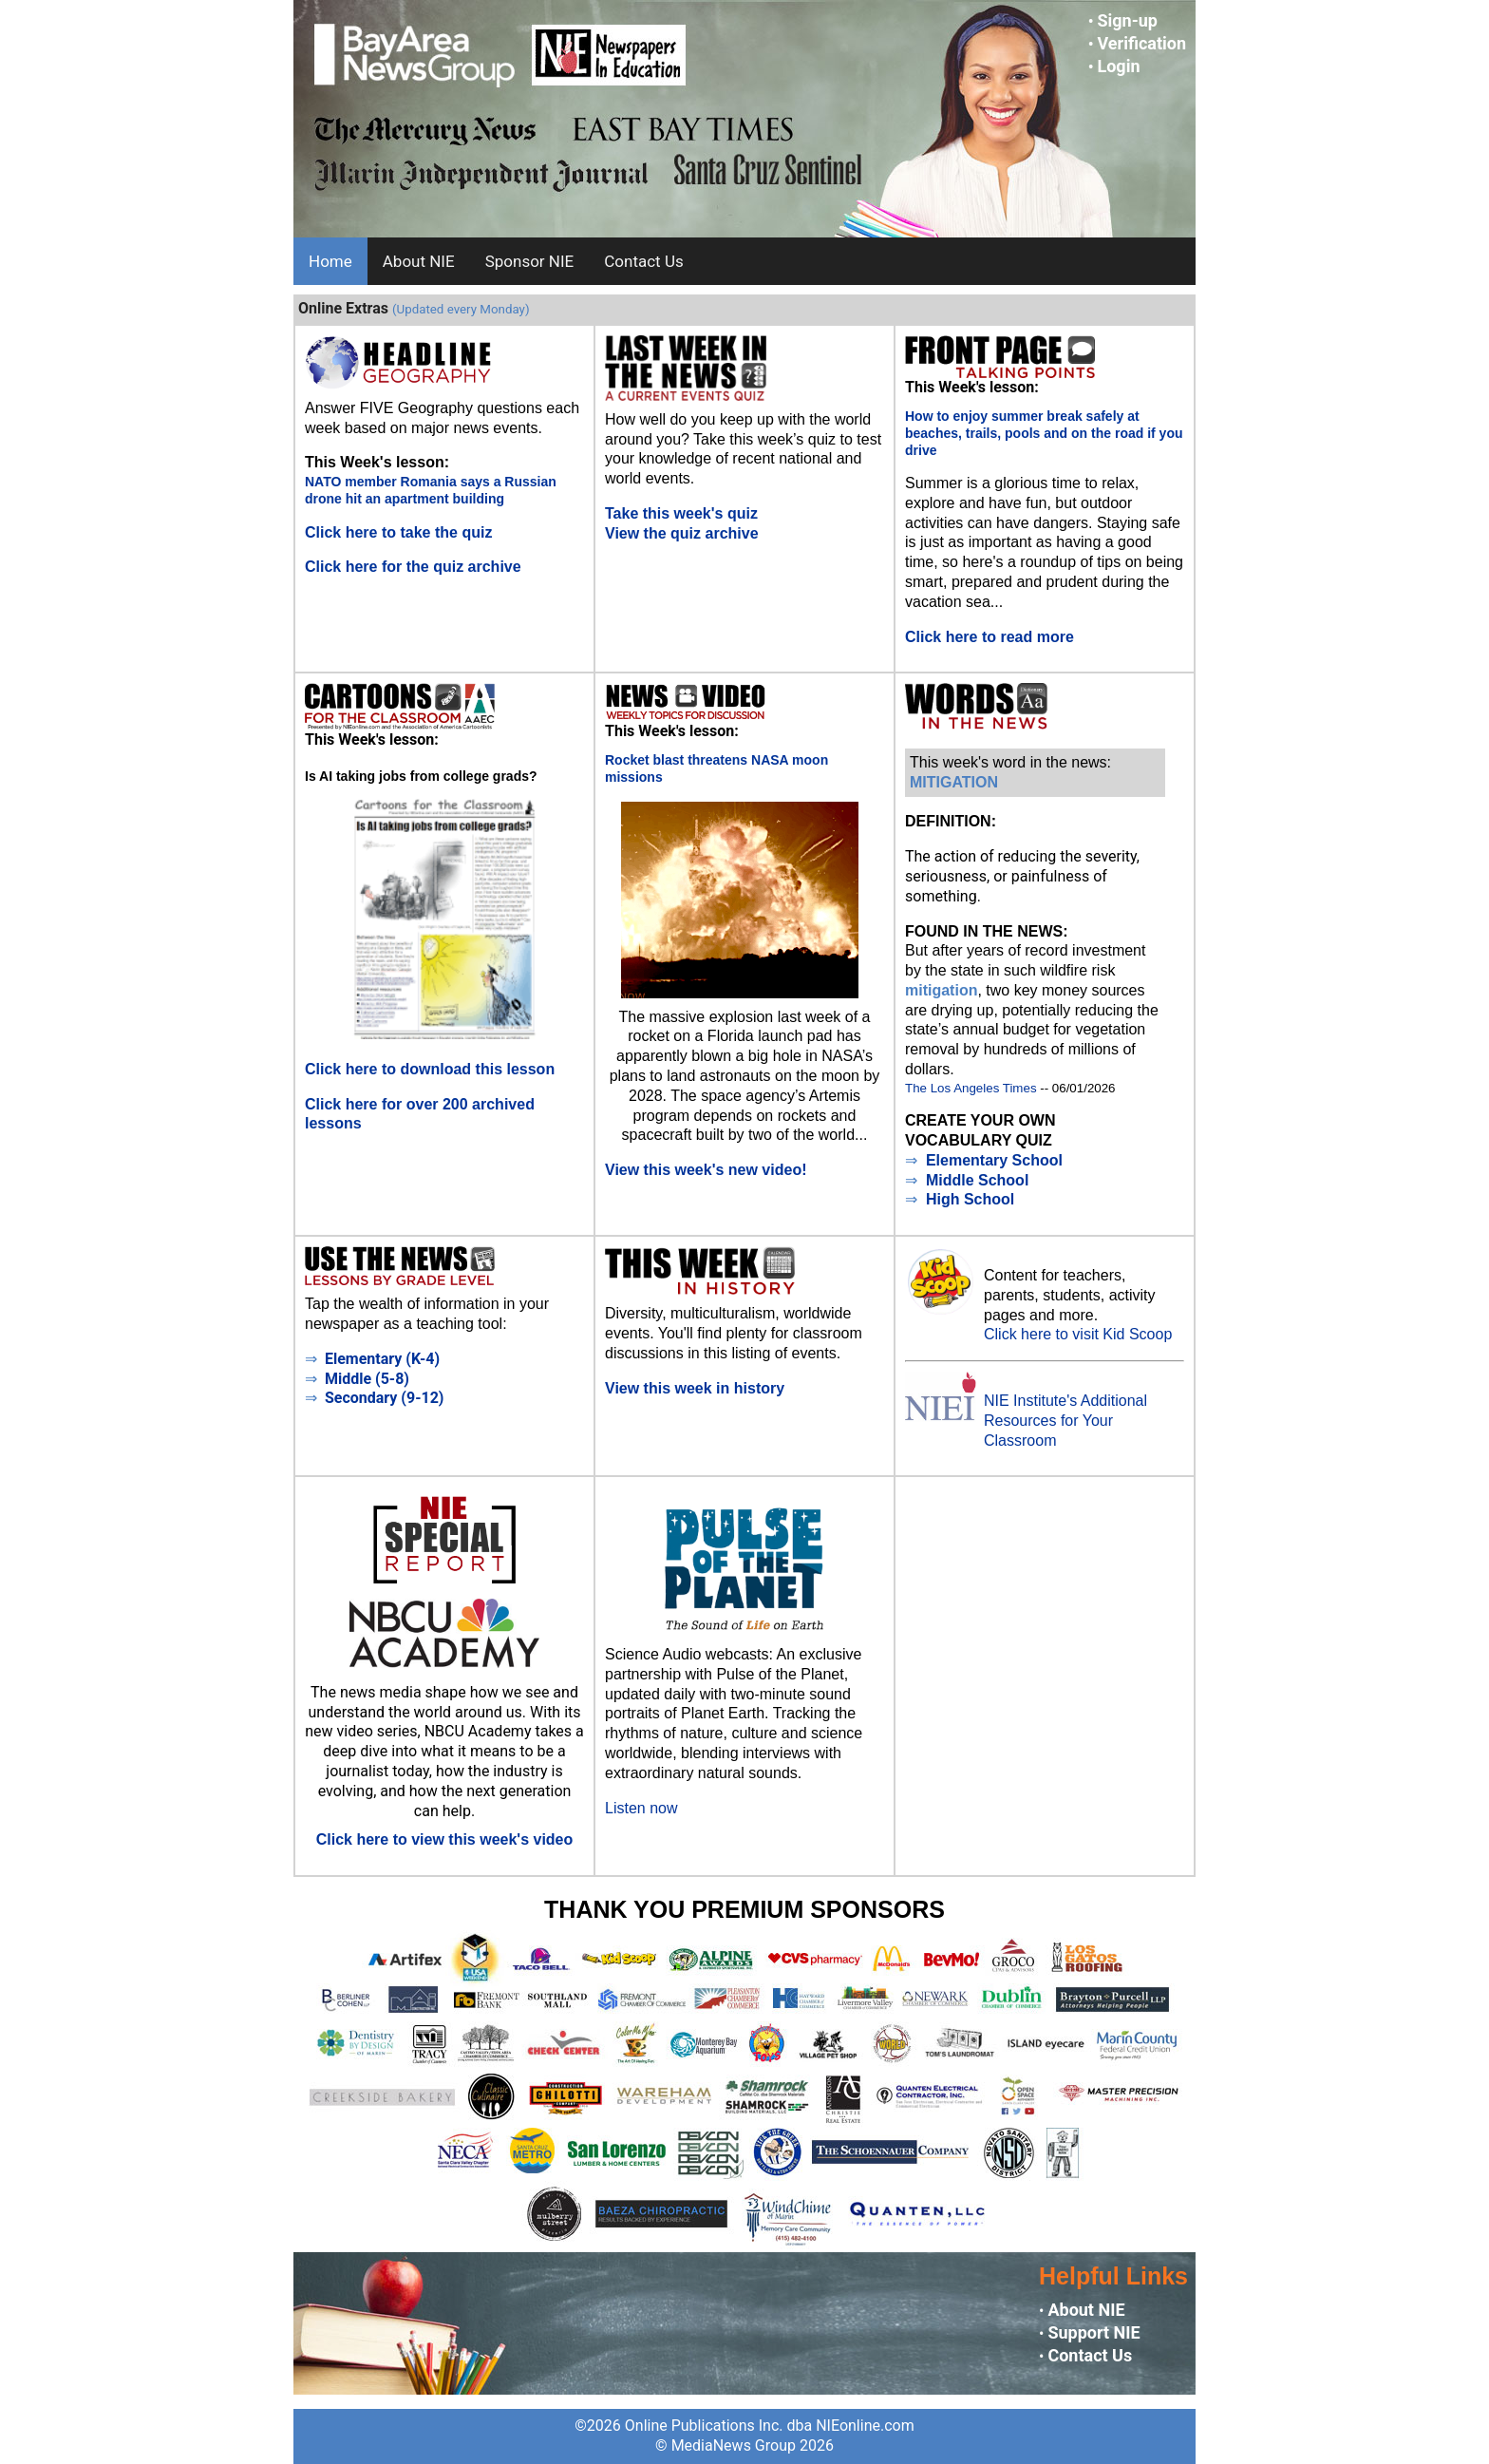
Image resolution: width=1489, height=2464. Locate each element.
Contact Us (643, 261)
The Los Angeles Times (971, 1088)
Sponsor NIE (530, 261)
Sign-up (1127, 20)
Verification (1141, 43)
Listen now (641, 1808)
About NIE (419, 261)
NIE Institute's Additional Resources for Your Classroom (1065, 1421)
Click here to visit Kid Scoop (1078, 1334)
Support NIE (1093, 2332)
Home (330, 261)
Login (1118, 66)
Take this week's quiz (681, 513)
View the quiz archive (682, 533)
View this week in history (694, 1388)
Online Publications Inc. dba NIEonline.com (769, 2426)
